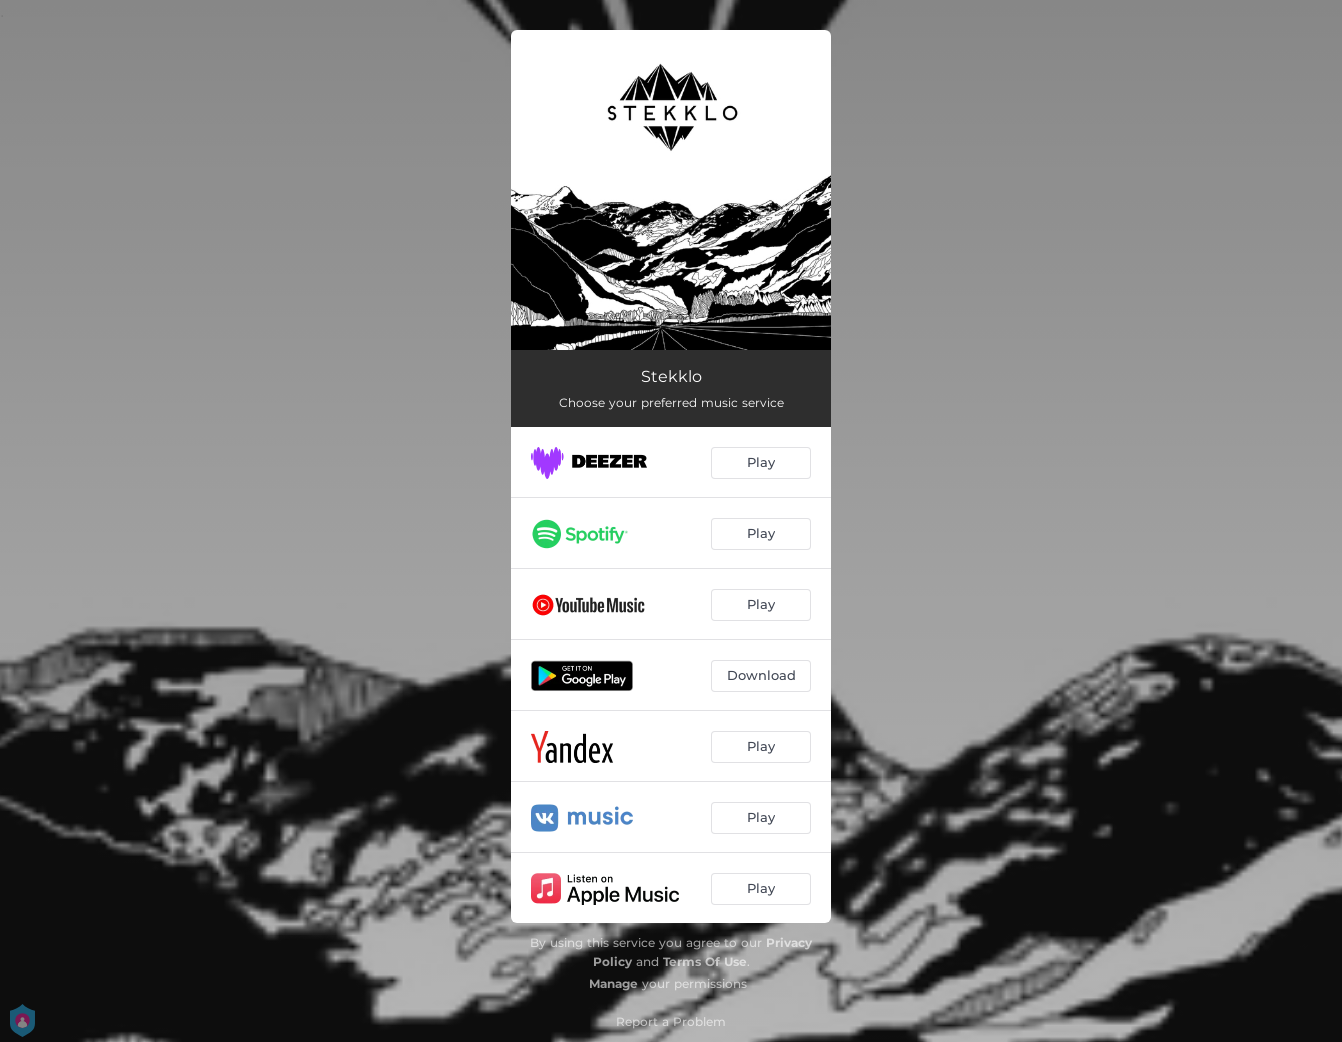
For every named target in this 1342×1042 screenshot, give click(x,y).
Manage (613, 983)
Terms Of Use (705, 961)
